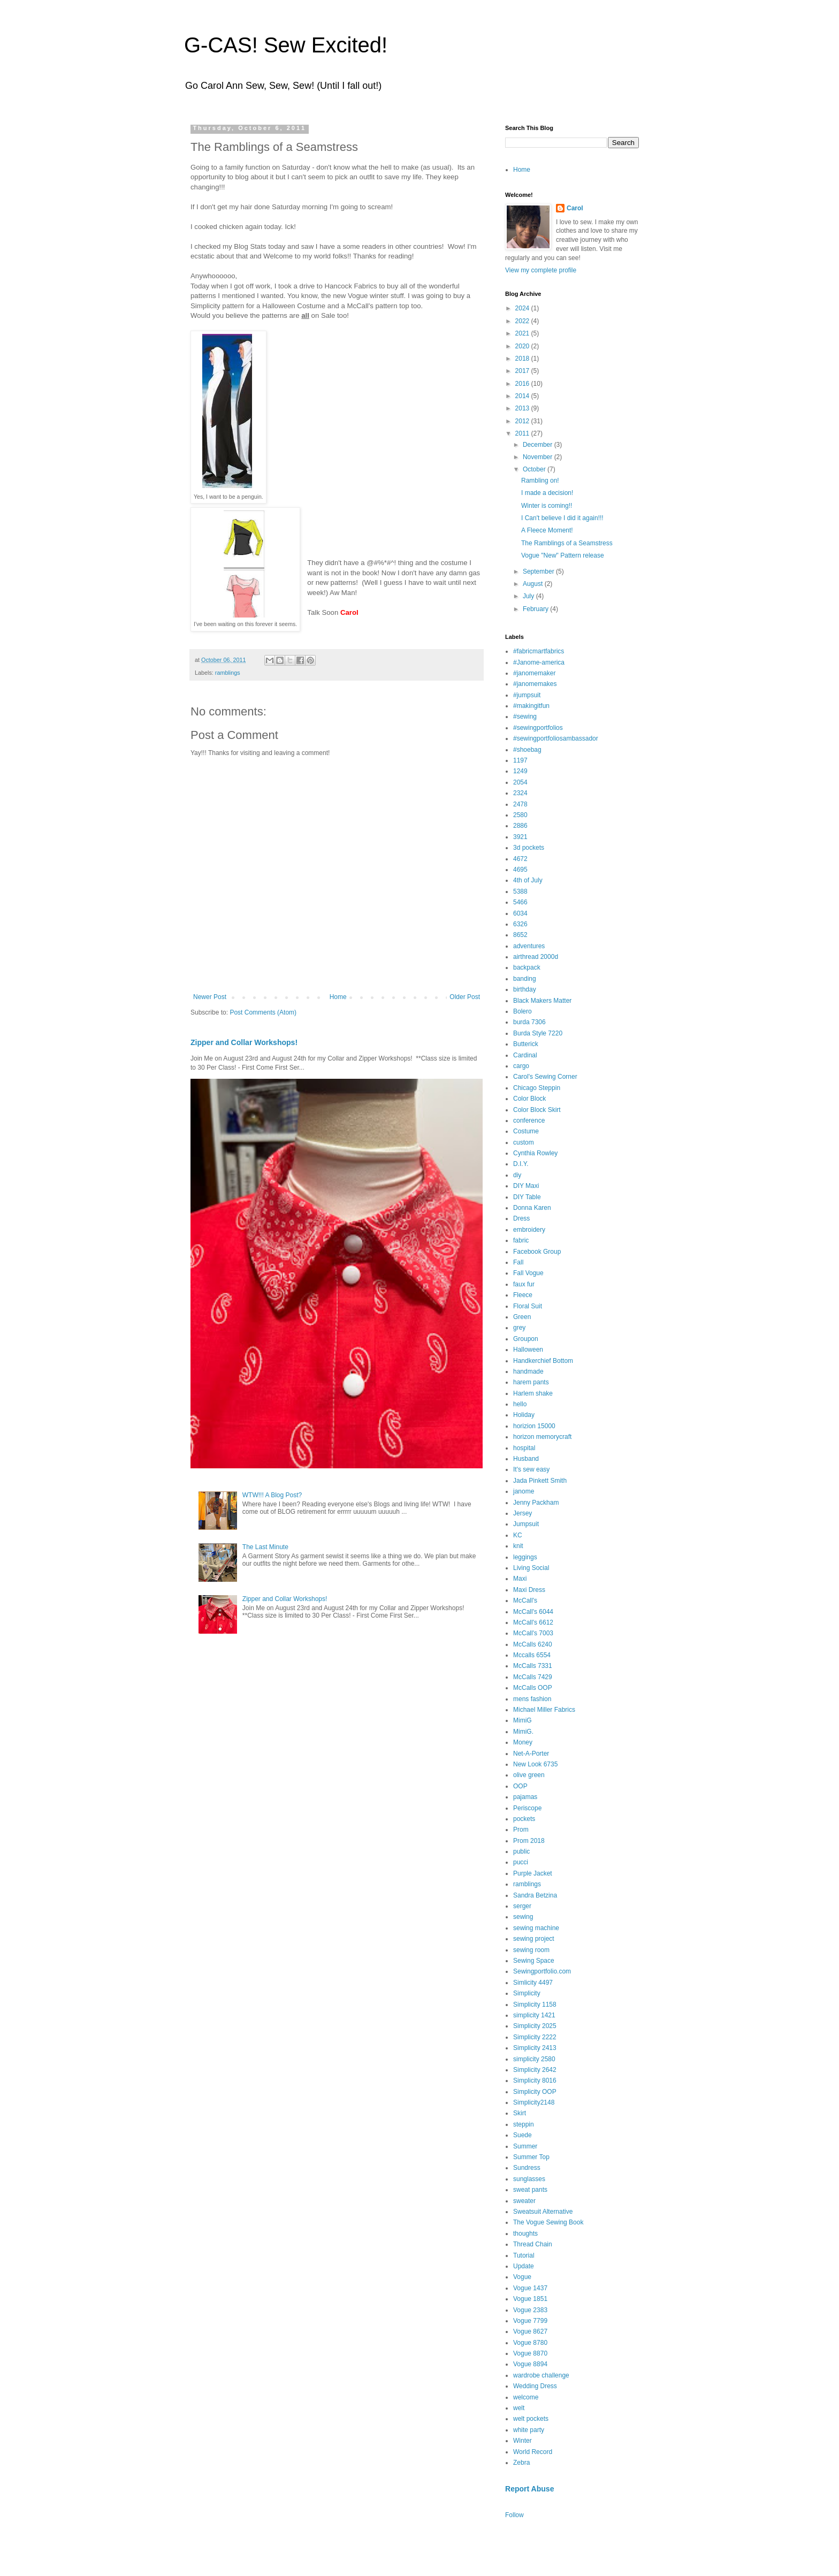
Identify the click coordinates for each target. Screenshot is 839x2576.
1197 (520, 760)
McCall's (525, 1600)
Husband (526, 1458)
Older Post (464, 997)
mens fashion (532, 1699)
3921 (520, 837)
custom (523, 1142)
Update (523, 2266)
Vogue (522, 2277)
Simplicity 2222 (534, 2037)
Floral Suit (527, 1306)
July (529, 596)
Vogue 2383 (530, 2310)
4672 (520, 859)
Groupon (525, 1339)
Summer (525, 2146)
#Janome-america (539, 662)
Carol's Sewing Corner (545, 1076)
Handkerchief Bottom (543, 1361)
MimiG (522, 1720)
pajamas (525, 1797)
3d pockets (528, 847)
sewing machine (536, 1928)
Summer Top (531, 2157)
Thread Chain (532, 2244)
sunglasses (529, 2179)
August (534, 584)
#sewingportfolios (538, 727)
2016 (523, 383)
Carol (575, 208)
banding (524, 978)
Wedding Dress (535, 2386)
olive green (529, 1775)
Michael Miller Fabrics (544, 1709)
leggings (525, 1557)
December (538, 444)
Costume (526, 1131)
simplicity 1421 (534, 2015)
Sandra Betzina (535, 1895)
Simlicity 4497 (533, 1982)
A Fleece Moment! (547, 530)
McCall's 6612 (533, 1622)
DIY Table (527, 1197)
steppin (523, 2124)
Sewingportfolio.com (542, 1971)
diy (517, 1175)
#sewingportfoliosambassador (555, 738)
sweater (524, 2201)
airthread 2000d (535, 957)
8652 (520, 935)
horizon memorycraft (542, 1437)
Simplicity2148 (533, 2102)
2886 (520, 825)
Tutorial (524, 2255)
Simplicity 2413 (534, 2048)
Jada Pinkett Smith (540, 1480)
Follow (514, 2515)
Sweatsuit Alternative (543, 2211)
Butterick (525, 1044)
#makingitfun (531, 706)
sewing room (531, 1950)
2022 (523, 321)
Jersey (522, 1513)
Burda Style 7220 (537, 1033)
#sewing (525, 716)
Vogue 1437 (530, 2288)
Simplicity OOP (534, 2091)
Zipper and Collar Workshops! (244, 1042)
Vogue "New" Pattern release (562, 555)
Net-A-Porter (531, 1753)
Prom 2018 (529, 1841)
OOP (520, 1786)
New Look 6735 (535, 1764)
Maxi (520, 1578)
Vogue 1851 (530, 2299)
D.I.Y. (520, 1164)
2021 (523, 333)
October (535, 469)
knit (518, 1546)
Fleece (522, 1295)
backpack (526, 967)
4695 (520, 869)
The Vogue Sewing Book (548, 2222)
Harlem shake (533, 1393)
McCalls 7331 (532, 1666)
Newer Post (209, 997)
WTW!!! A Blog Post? (272, 1495)
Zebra (521, 2462)
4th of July (528, 880)
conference (529, 1120)
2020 (523, 346)
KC (517, 1535)
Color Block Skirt (537, 1110)
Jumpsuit (526, 1524)
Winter (522, 2440)
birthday (524, 989)
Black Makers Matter (542, 1000)
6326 (520, 924)
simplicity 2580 (534, 2059)
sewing (523, 1916)
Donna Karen (532, 1207)
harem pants (531, 1382)
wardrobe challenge (541, 2375)
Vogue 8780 (530, 2342)
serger (522, 1906)
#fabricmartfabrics (538, 651)
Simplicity (526, 1993)
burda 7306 (529, 1022)
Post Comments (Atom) (263, 1012)
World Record (532, 2452)
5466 (520, 902)
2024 (523, 308)
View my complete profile (540, 270)
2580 (520, 815)
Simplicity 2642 (534, 2070)
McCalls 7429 (532, 1677)
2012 (523, 421)
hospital (524, 1448)
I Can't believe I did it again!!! (562, 518)
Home (338, 997)
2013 (523, 408)
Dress (521, 1218)
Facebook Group (537, 1251)
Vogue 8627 (530, 2331)
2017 (523, 371)
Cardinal (525, 1055)
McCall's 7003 (533, 1633)
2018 (523, 358)
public (521, 1851)
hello (520, 1404)
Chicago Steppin (536, 1088)
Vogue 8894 (530, 2364)
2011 (523, 433)
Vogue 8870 (530, 2353)
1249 (520, 771)
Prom (521, 1829)
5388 (520, 891)
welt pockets (530, 2418)
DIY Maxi (526, 1186)
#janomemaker (534, 673)
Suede (522, 2135)
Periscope (527, 1808)
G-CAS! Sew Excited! (285, 45)
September (539, 571)
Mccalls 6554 (532, 1655)
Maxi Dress (529, 1590)
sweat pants (530, 2189)
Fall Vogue (528, 1273)
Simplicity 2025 (534, 2026)
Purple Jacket (532, 1873)
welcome (525, 2397)
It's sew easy (531, 1469)
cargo (521, 1066)
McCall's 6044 (533, 1611)
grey (519, 1327)
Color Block (529, 1098)
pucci (520, 1862)
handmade (528, 1371)
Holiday (524, 1415)
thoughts (525, 2233)
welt (518, 2408)
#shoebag (527, 749)
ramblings (227, 672)
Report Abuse (529, 2488)
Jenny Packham (536, 1502)
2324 (520, 793)
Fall (518, 1262)
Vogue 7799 (530, 2321)
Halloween (528, 1349)
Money (522, 1742)
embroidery (529, 1229)
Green (522, 1317)
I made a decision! (547, 493)
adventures (529, 946)
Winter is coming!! (546, 505)
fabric (521, 1240)
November (538, 457)
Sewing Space (533, 1960)
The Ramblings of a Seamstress (567, 543)
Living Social (531, 1568)
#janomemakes (534, 684)
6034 (520, 913)
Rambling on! (540, 480)
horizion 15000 (534, 1426)
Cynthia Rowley (535, 1153)
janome (523, 1491)
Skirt (519, 2113)
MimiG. (523, 1731)
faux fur (524, 1284)
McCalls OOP (532, 1687)
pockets (524, 1819)
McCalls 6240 (532, 1644)
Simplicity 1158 (534, 2004)
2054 (520, 782)
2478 (520, 804)
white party (528, 2430)
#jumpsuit (526, 695)
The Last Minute (265, 1547)
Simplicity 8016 (534, 2080)
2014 (523, 396)
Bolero (522, 1011)
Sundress (526, 2167)
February (536, 609)
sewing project (533, 1938)
